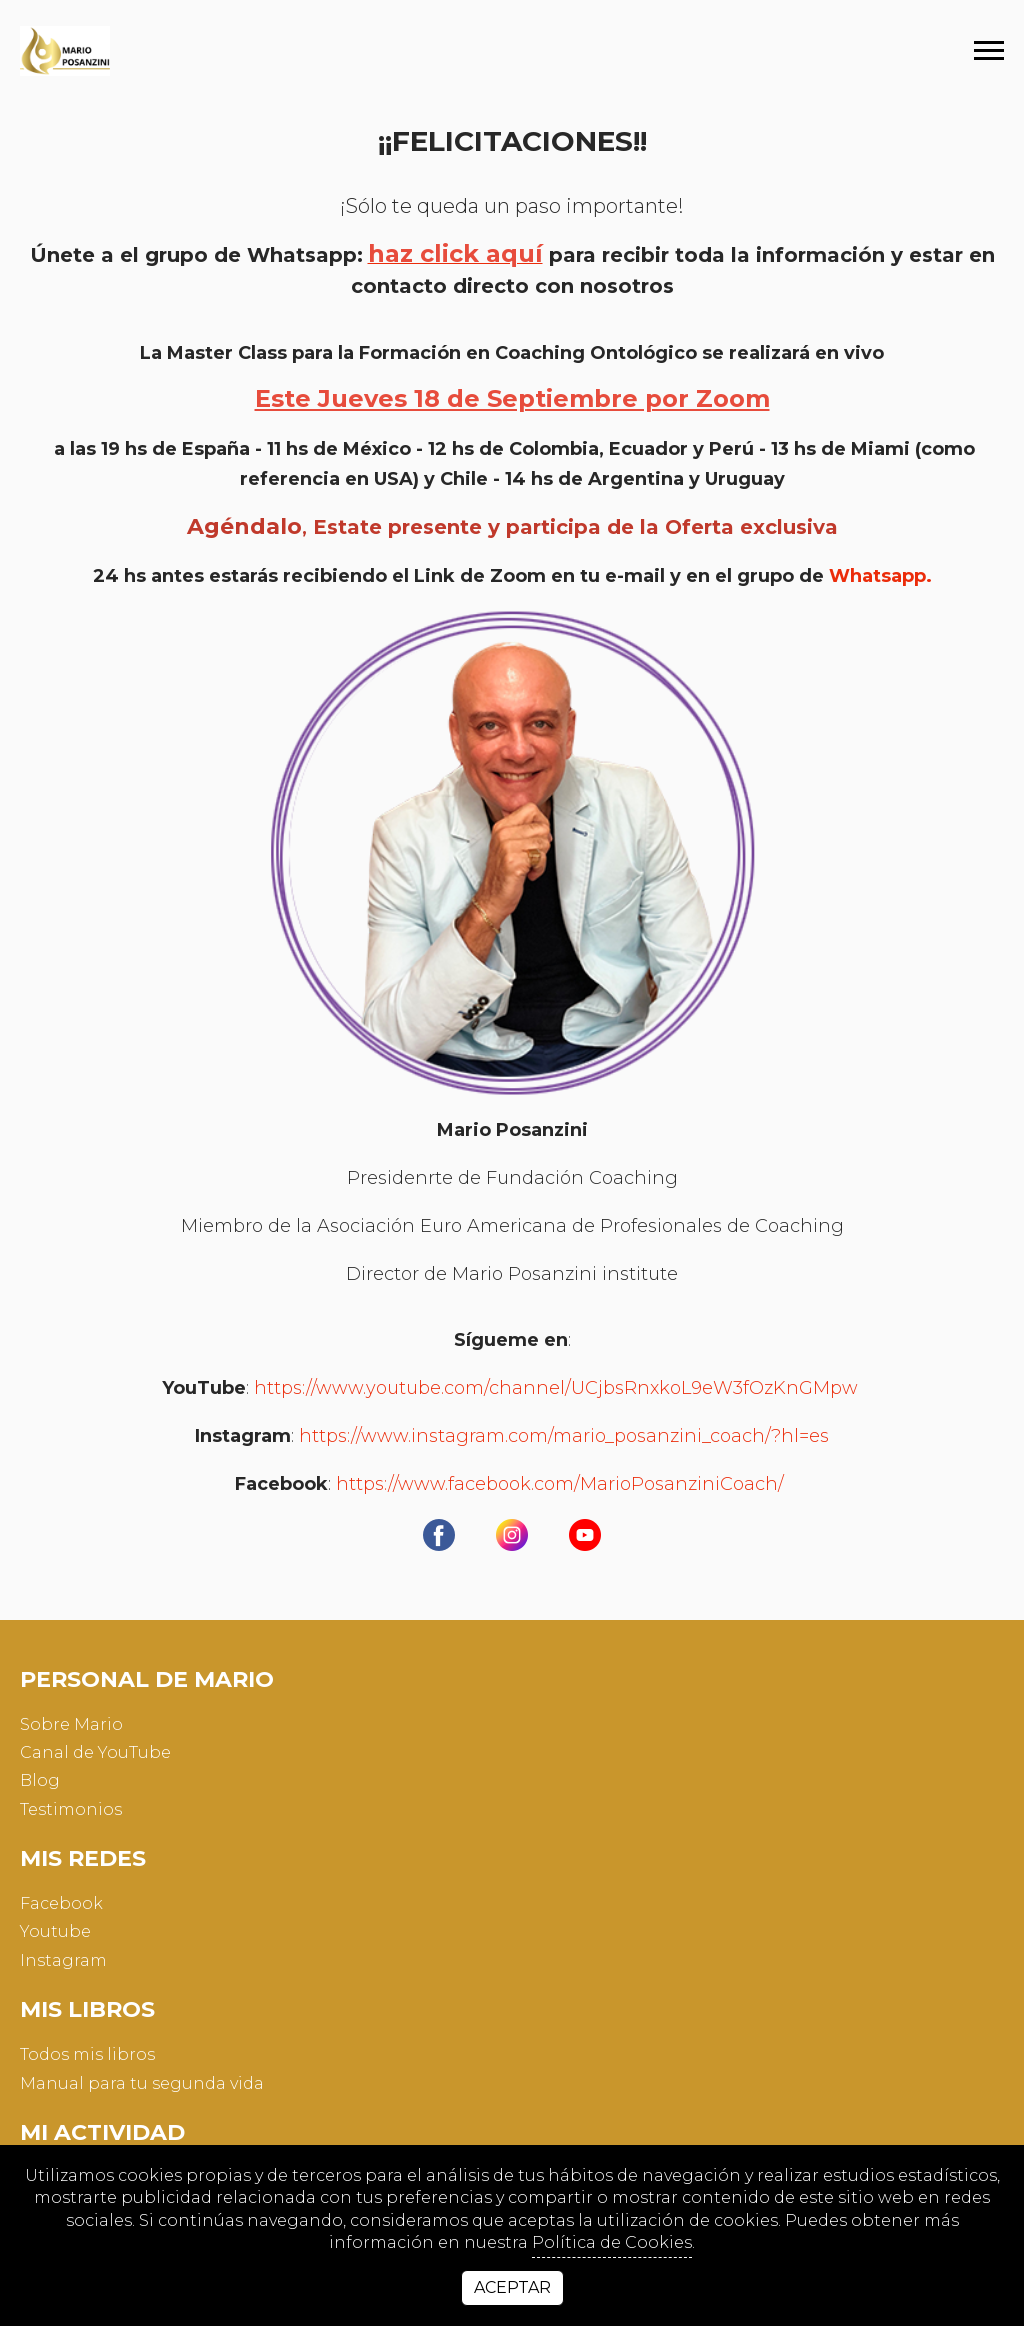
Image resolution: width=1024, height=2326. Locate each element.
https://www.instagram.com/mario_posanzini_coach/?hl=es (564, 1436)
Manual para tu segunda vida (142, 2083)
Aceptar (512, 2287)
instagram (63, 1960)
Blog (40, 1780)
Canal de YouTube (95, 1752)
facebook (61, 1903)
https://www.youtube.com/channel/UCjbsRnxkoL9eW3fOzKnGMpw (556, 1388)
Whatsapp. (880, 576)
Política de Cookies (612, 2242)
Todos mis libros (87, 2054)
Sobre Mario (71, 1724)
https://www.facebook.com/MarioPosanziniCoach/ (562, 1484)
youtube (55, 1931)
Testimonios (71, 1809)
